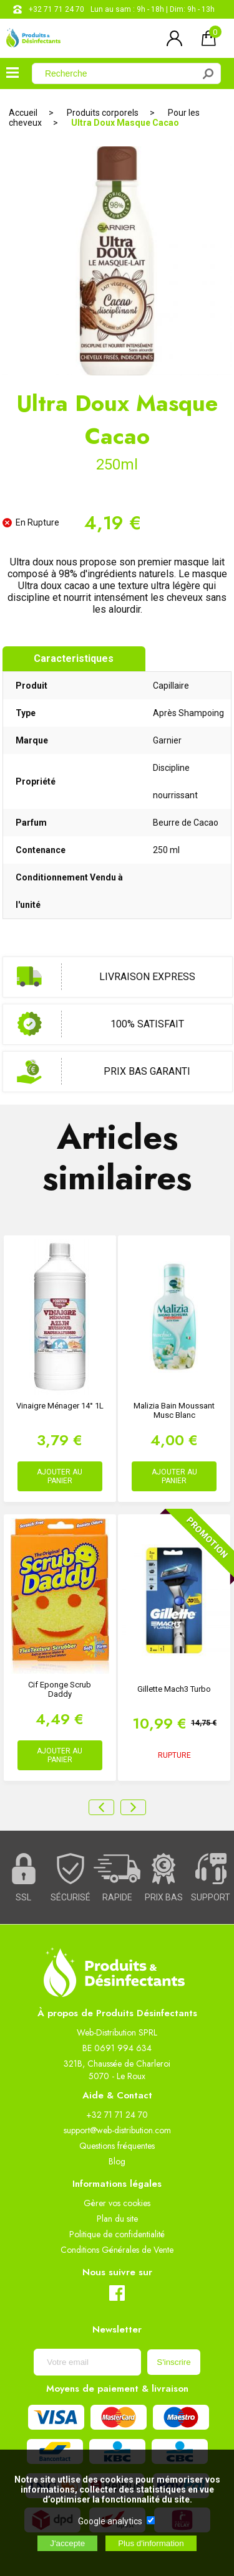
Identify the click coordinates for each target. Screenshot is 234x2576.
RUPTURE (174, 1755)
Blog (117, 2161)
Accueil (23, 113)
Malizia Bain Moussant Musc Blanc (174, 1410)
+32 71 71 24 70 (56, 9)
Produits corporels (103, 113)
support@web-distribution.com (117, 2130)
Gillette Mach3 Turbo (174, 1689)
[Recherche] (120, 73)
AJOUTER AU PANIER (59, 1476)
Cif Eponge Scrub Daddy (59, 1689)
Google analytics (110, 2521)
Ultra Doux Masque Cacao (125, 123)
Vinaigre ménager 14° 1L (60, 1405)
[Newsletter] (87, 2362)
